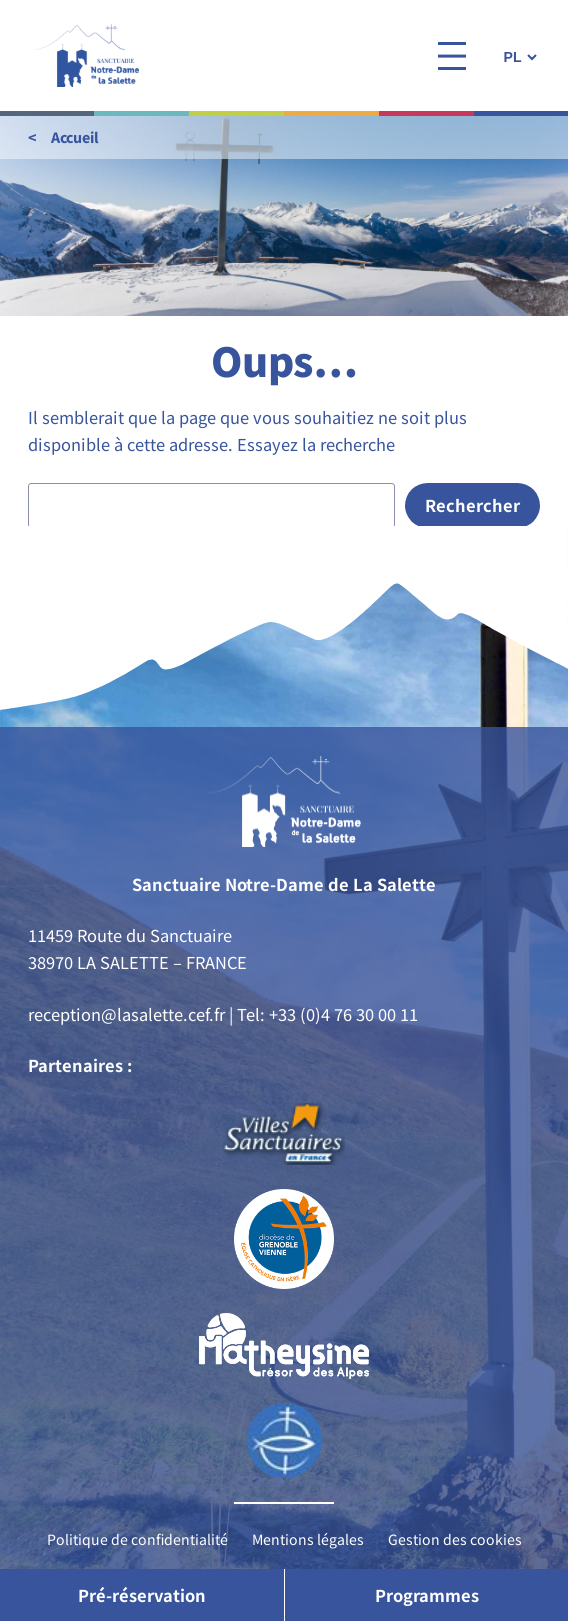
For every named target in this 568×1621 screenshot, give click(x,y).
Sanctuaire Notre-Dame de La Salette (284, 884)
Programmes (427, 1595)
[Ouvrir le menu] (452, 56)
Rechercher (472, 505)
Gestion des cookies (455, 1539)
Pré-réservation (142, 1595)
